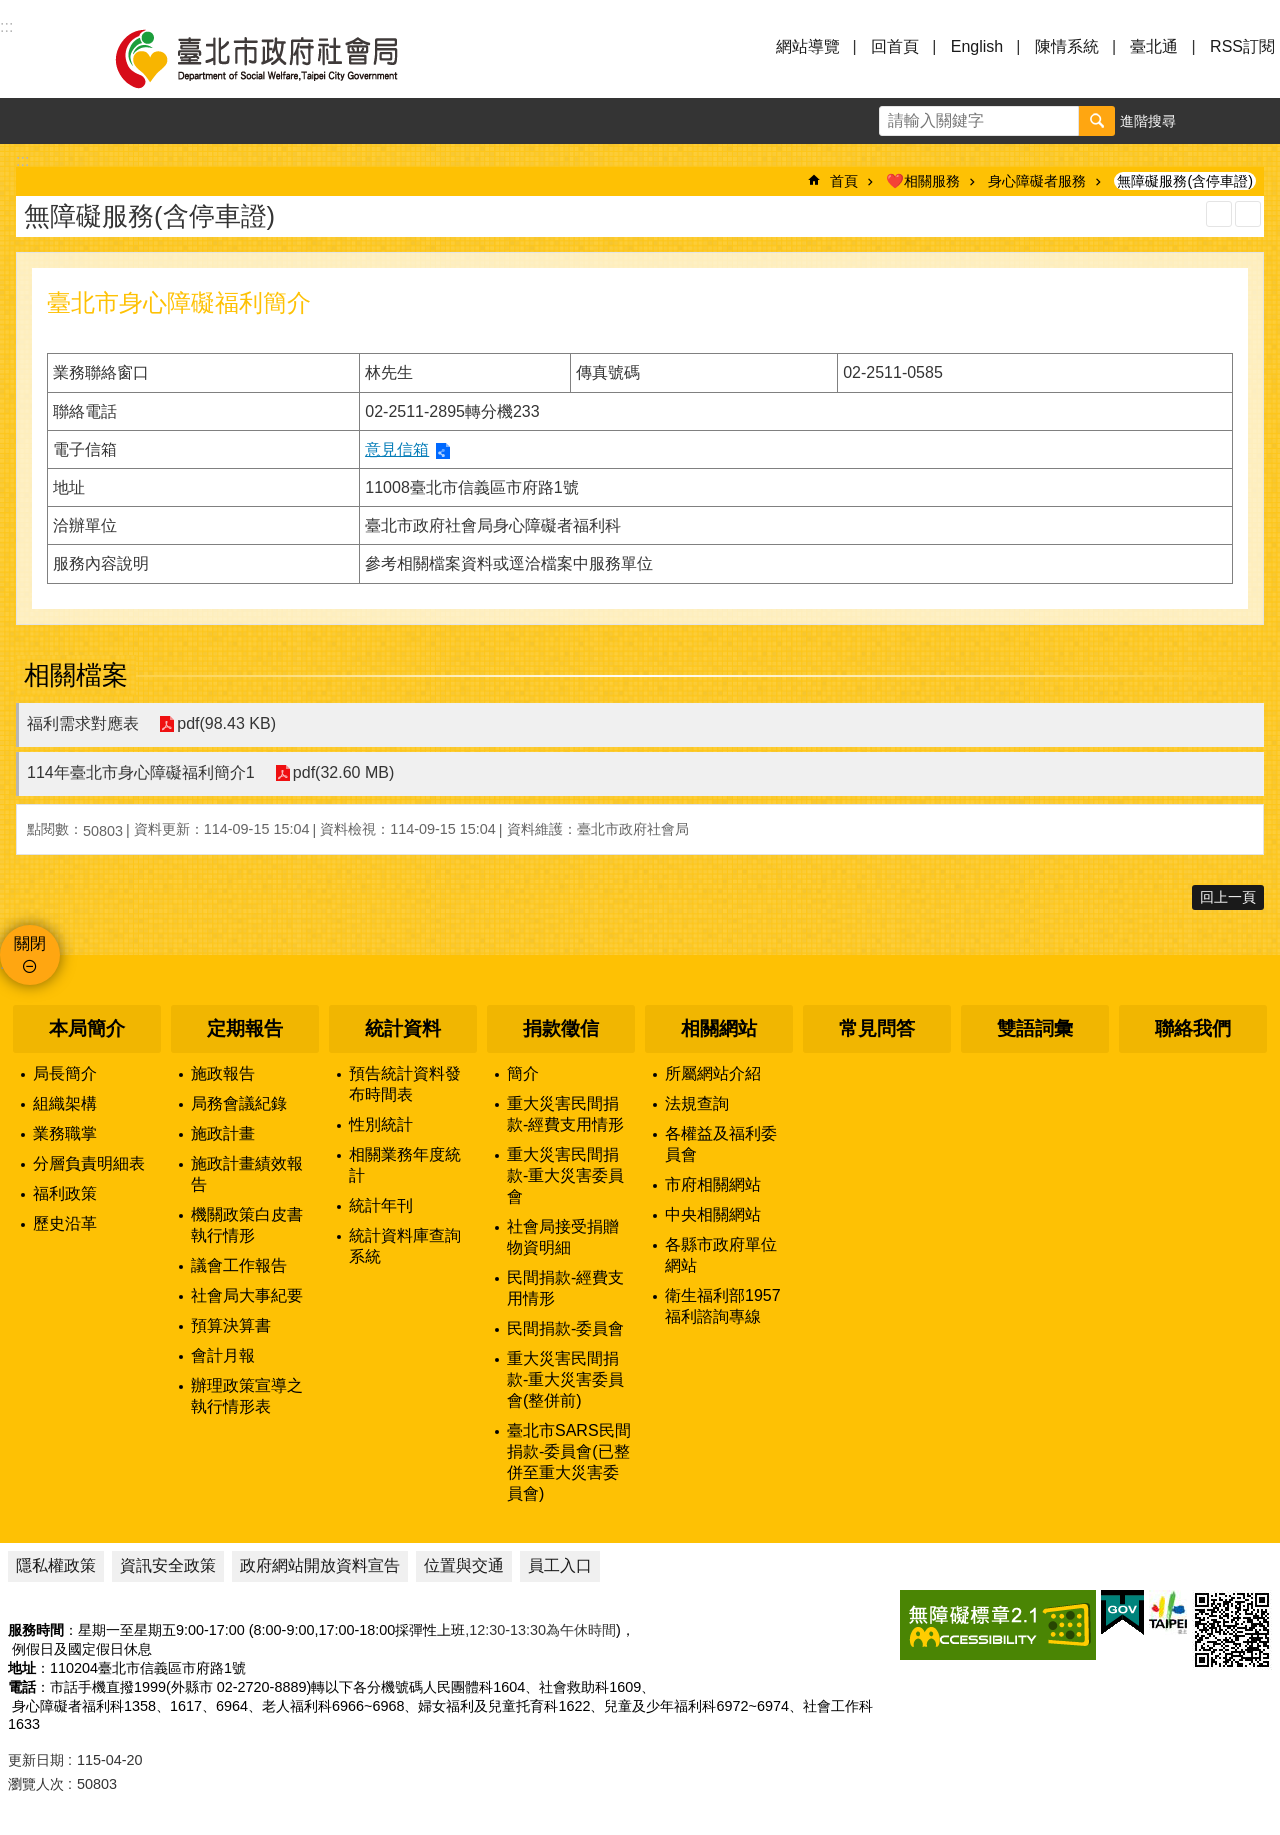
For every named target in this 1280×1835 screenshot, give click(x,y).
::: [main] (22, 160)
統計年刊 (381, 1205)
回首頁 (895, 46)
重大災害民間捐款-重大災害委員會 (565, 1175)
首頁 (844, 181)
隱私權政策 (56, 1565)
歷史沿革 (65, 1223)
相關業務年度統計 (405, 1165)
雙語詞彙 (1035, 1028)
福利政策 (65, 1193)
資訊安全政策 (168, 1565)
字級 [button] (1211, 121)
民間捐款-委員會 (565, 1328)
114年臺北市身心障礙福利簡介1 (141, 772)
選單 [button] (40, 58)
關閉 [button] (30, 943)
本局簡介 (87, 1028)
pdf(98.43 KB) (226, 724)
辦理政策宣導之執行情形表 (247, 1396)
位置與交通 (464, 1565)
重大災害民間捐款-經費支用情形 (565, 1114)
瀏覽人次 (36, 1784)
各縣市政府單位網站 (721, 1255)
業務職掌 (65, 1133)
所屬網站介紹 (713, 1073)
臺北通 (1154, 46)
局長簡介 (65, 1073)
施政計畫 (223, 1133)
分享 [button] (1257, 121)
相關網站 (719, 1028)
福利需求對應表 (83, 723)
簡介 (523, 1073)
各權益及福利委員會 (721, 1144)
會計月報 (223, 1355)
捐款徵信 (561, 1028)
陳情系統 (1067, 46)
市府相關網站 (713, 1184)
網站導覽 (808, 46)
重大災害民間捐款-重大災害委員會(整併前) (565, 1379)
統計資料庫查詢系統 (405, 1246)
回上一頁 (1228, 897)
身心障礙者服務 (1037, 181)
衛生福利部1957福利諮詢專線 (723, 1306)
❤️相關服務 (923, 181)
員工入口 (560, 1565)
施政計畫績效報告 (247, 1174)
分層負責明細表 (89, 1163)
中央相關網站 (713, 1214)
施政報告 (223, 1073)
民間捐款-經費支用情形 (565, 1288)
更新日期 (36, 1760)
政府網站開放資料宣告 (320, 1565)
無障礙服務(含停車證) (1185, 181)
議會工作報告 (239, 1265)
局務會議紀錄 (239, 1103)
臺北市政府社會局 (280, 58)
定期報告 (245, 1028)
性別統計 (381, 1124)
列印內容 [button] (1219, 214)
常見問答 (877, 1028)
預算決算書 (231, 1325)
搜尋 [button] (1097, 121)
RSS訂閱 (1242, 46)
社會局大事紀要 (247, 1295)
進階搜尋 (1148, 121)
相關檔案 (76, 675)
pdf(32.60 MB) (343, 773)
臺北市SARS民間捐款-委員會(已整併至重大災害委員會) (569, 1462)
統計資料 (403, 1028)
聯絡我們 (1193, 1028)
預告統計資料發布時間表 (405, 1084)
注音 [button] (1248, 214)
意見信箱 (397, 449)
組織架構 (65, 1103)
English (977, 46)
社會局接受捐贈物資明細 (563, 1237)
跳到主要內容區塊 (10, 10)
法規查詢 (697, 1103)
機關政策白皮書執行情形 (247, 1225)
